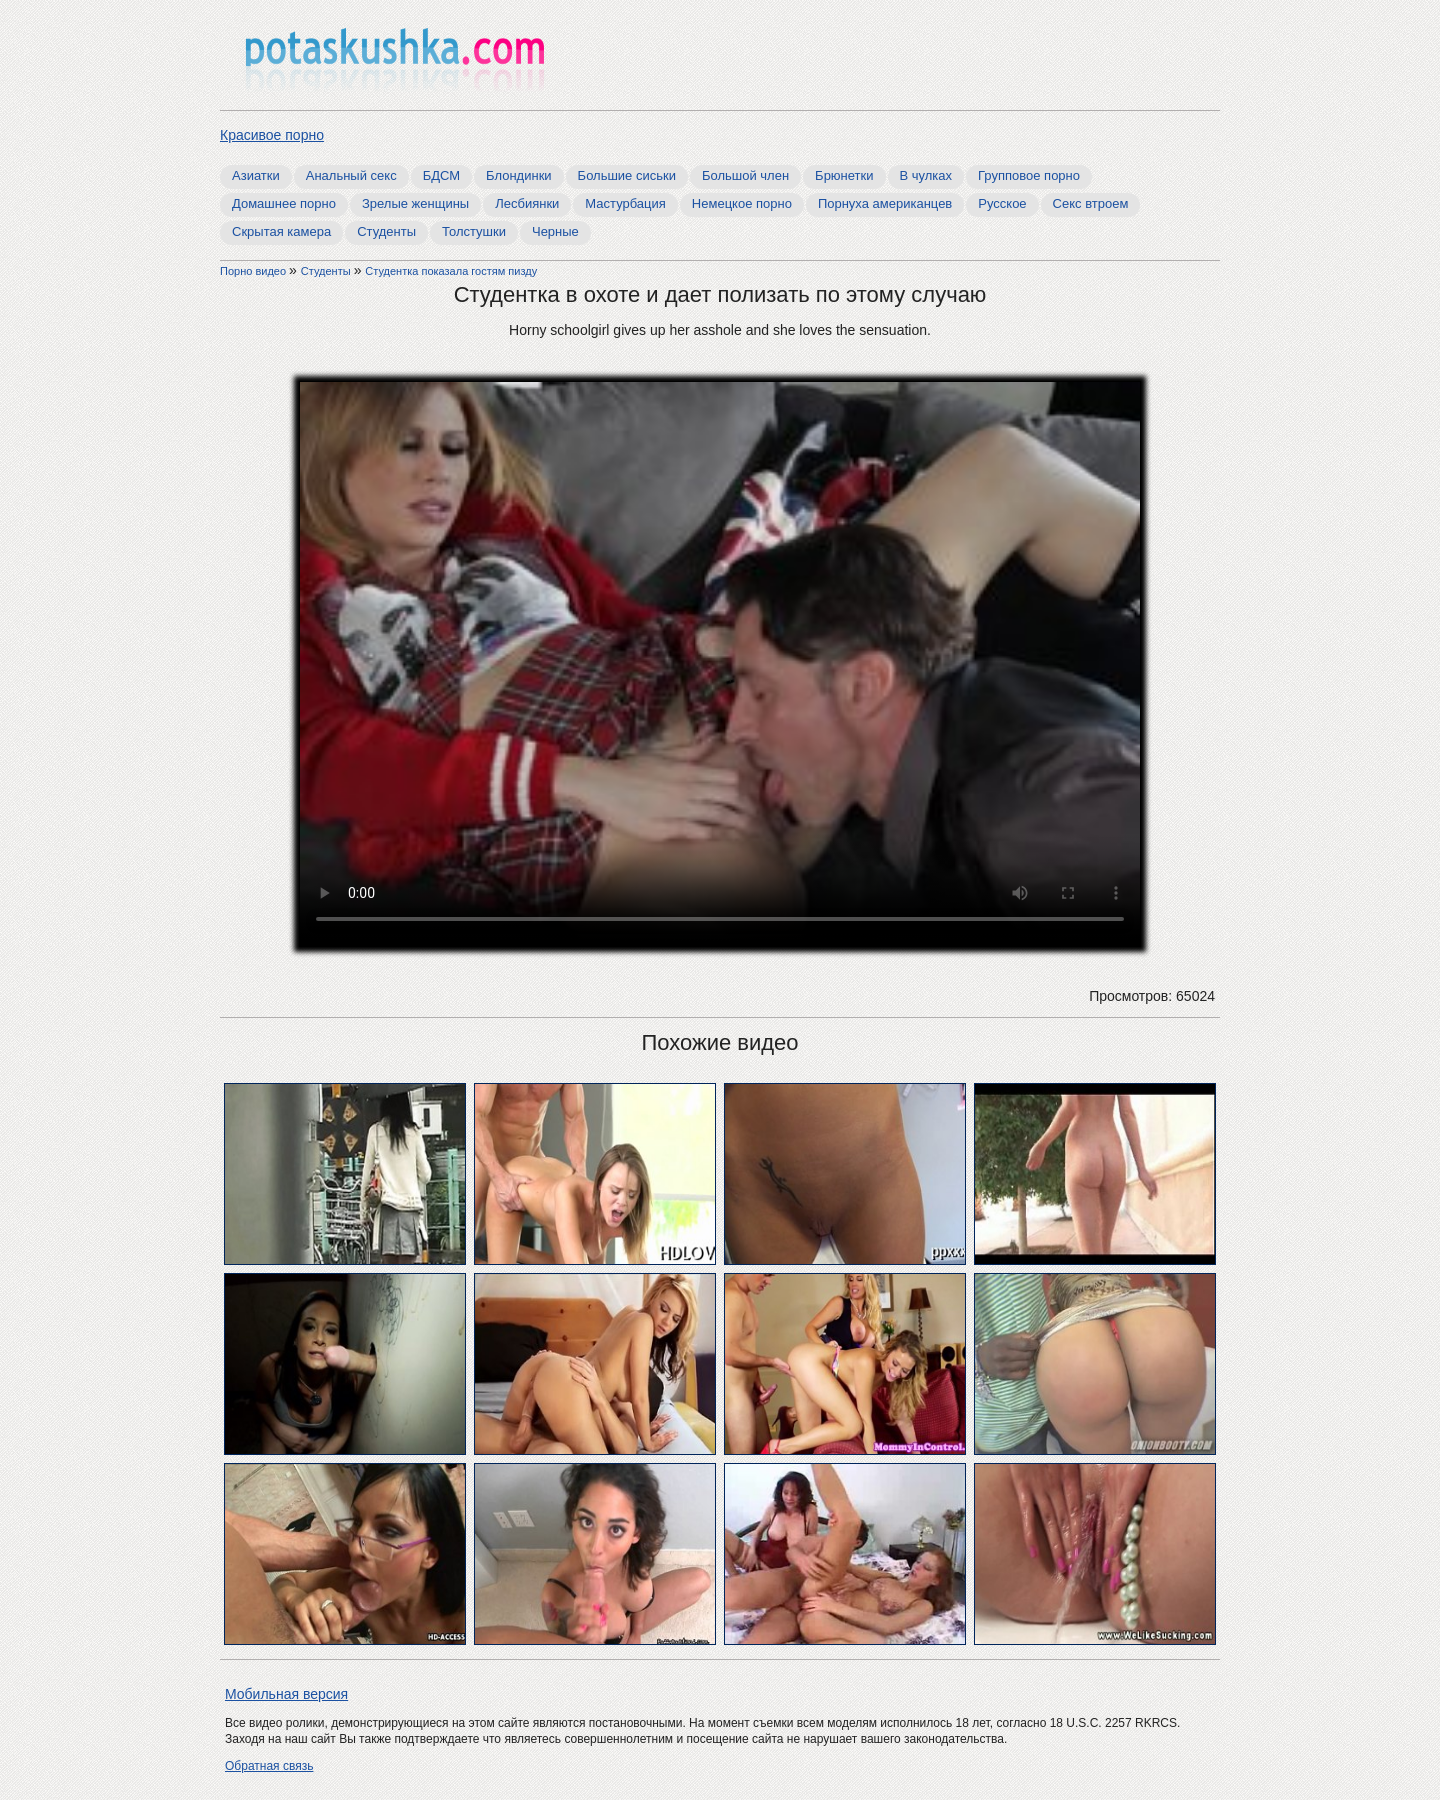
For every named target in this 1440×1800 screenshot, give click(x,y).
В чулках (926, 175)
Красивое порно (272, 135)
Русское (1002, 203)
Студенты (386, 231)
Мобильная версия (286, 1694)
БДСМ (441, 175)
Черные (555, 231)
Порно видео (254, 271)
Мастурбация (625, 203)
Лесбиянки (527, 203)
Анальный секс (351, 175)
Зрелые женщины (415, 203)
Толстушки (474, 231)
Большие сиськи (627, 175)
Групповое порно (1029, 175)
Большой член (745, 175)
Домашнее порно (284, 203)
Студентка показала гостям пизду (451, 271)
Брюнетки (844, 175)
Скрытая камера (281, 231)
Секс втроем (1091, 203)
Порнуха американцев (885, 203)
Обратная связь (269, 1766)
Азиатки (256, 175)
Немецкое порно (742, 203)
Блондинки (519, 175)
